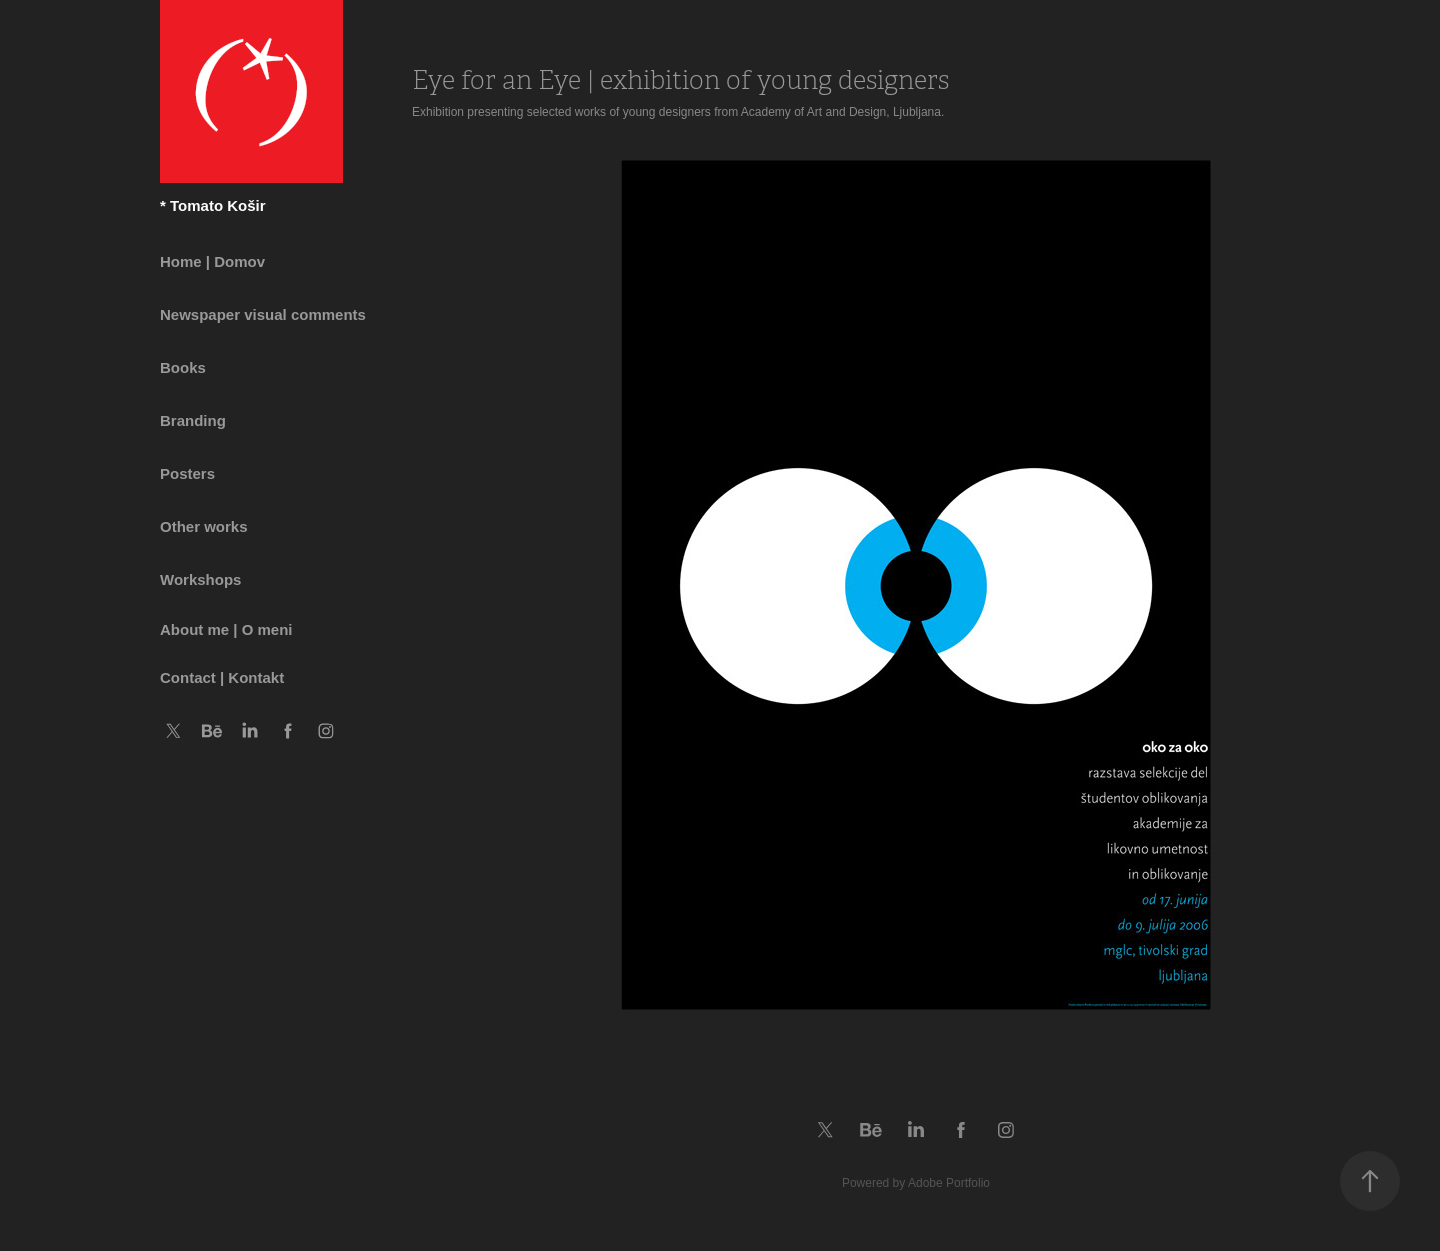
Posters (187, 473)
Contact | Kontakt (222, 677)
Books (183, 367)
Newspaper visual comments (263, 314)
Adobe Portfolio (949, 1183)
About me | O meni (226, 629)
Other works (204, 526)
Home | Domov (212, 261)
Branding (193, 420)
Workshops (200, 579)
